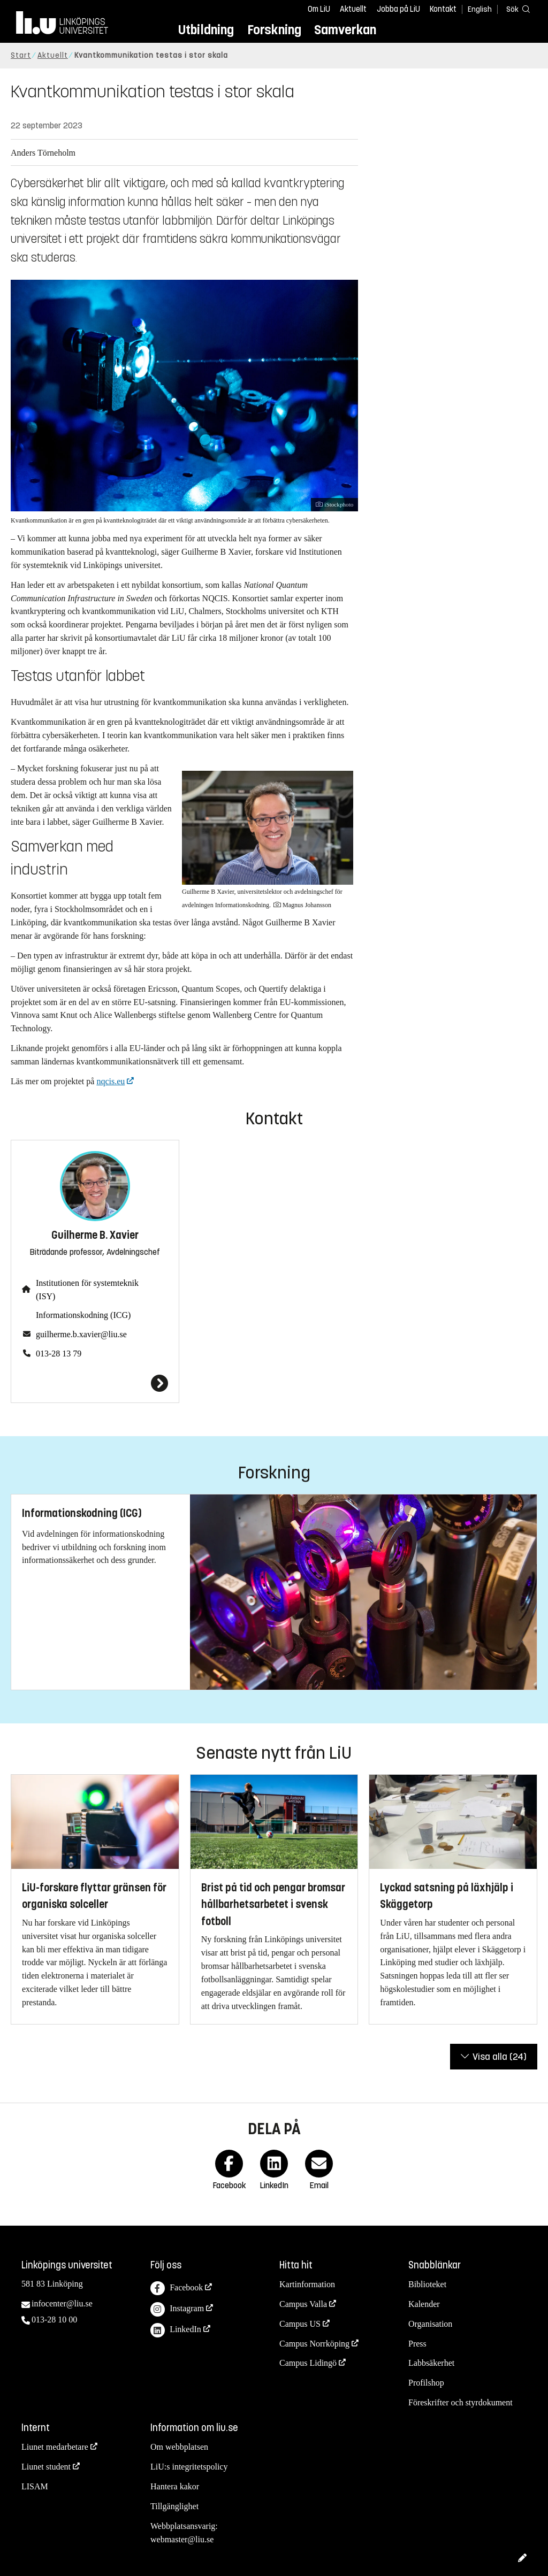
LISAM (34, 2486)
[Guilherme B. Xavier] (95, 1383)
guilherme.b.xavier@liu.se (81, 1334)
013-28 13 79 (58, 1353)
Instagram (177, 2309)
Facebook (176, 2288)
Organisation (430, 2323)
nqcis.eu (110, 1081)
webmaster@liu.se (182, 2539)
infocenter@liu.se (62, 2303)
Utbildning (206, 29)
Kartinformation (307, 2284)
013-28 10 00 (54, 2319)
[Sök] (516, 9)
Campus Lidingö (308, 2362)
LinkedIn (175, 2330)
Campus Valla (303, 2304)
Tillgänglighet (174, 2506)
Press (417, 2343)
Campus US (300, 2323)
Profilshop (426, 2382)
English (480, 9)
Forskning (274, 29)
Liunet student (46, 2466)
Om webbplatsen (179, 2446)
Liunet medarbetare (54, 2446)
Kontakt (443, 9)
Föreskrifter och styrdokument (460, 2402)
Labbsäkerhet (431, 2362)
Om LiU (319, 9)
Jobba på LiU (398, 9)
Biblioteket (427, 2284)
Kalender (424, 2304)
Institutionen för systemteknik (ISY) (87, 1289)
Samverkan (345, 29)
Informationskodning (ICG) (83, 1315)
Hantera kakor (174, 2486)
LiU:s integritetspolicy (188, 2466)
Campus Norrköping (314, 2343)
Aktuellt (353, 9)
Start (21, 55)
